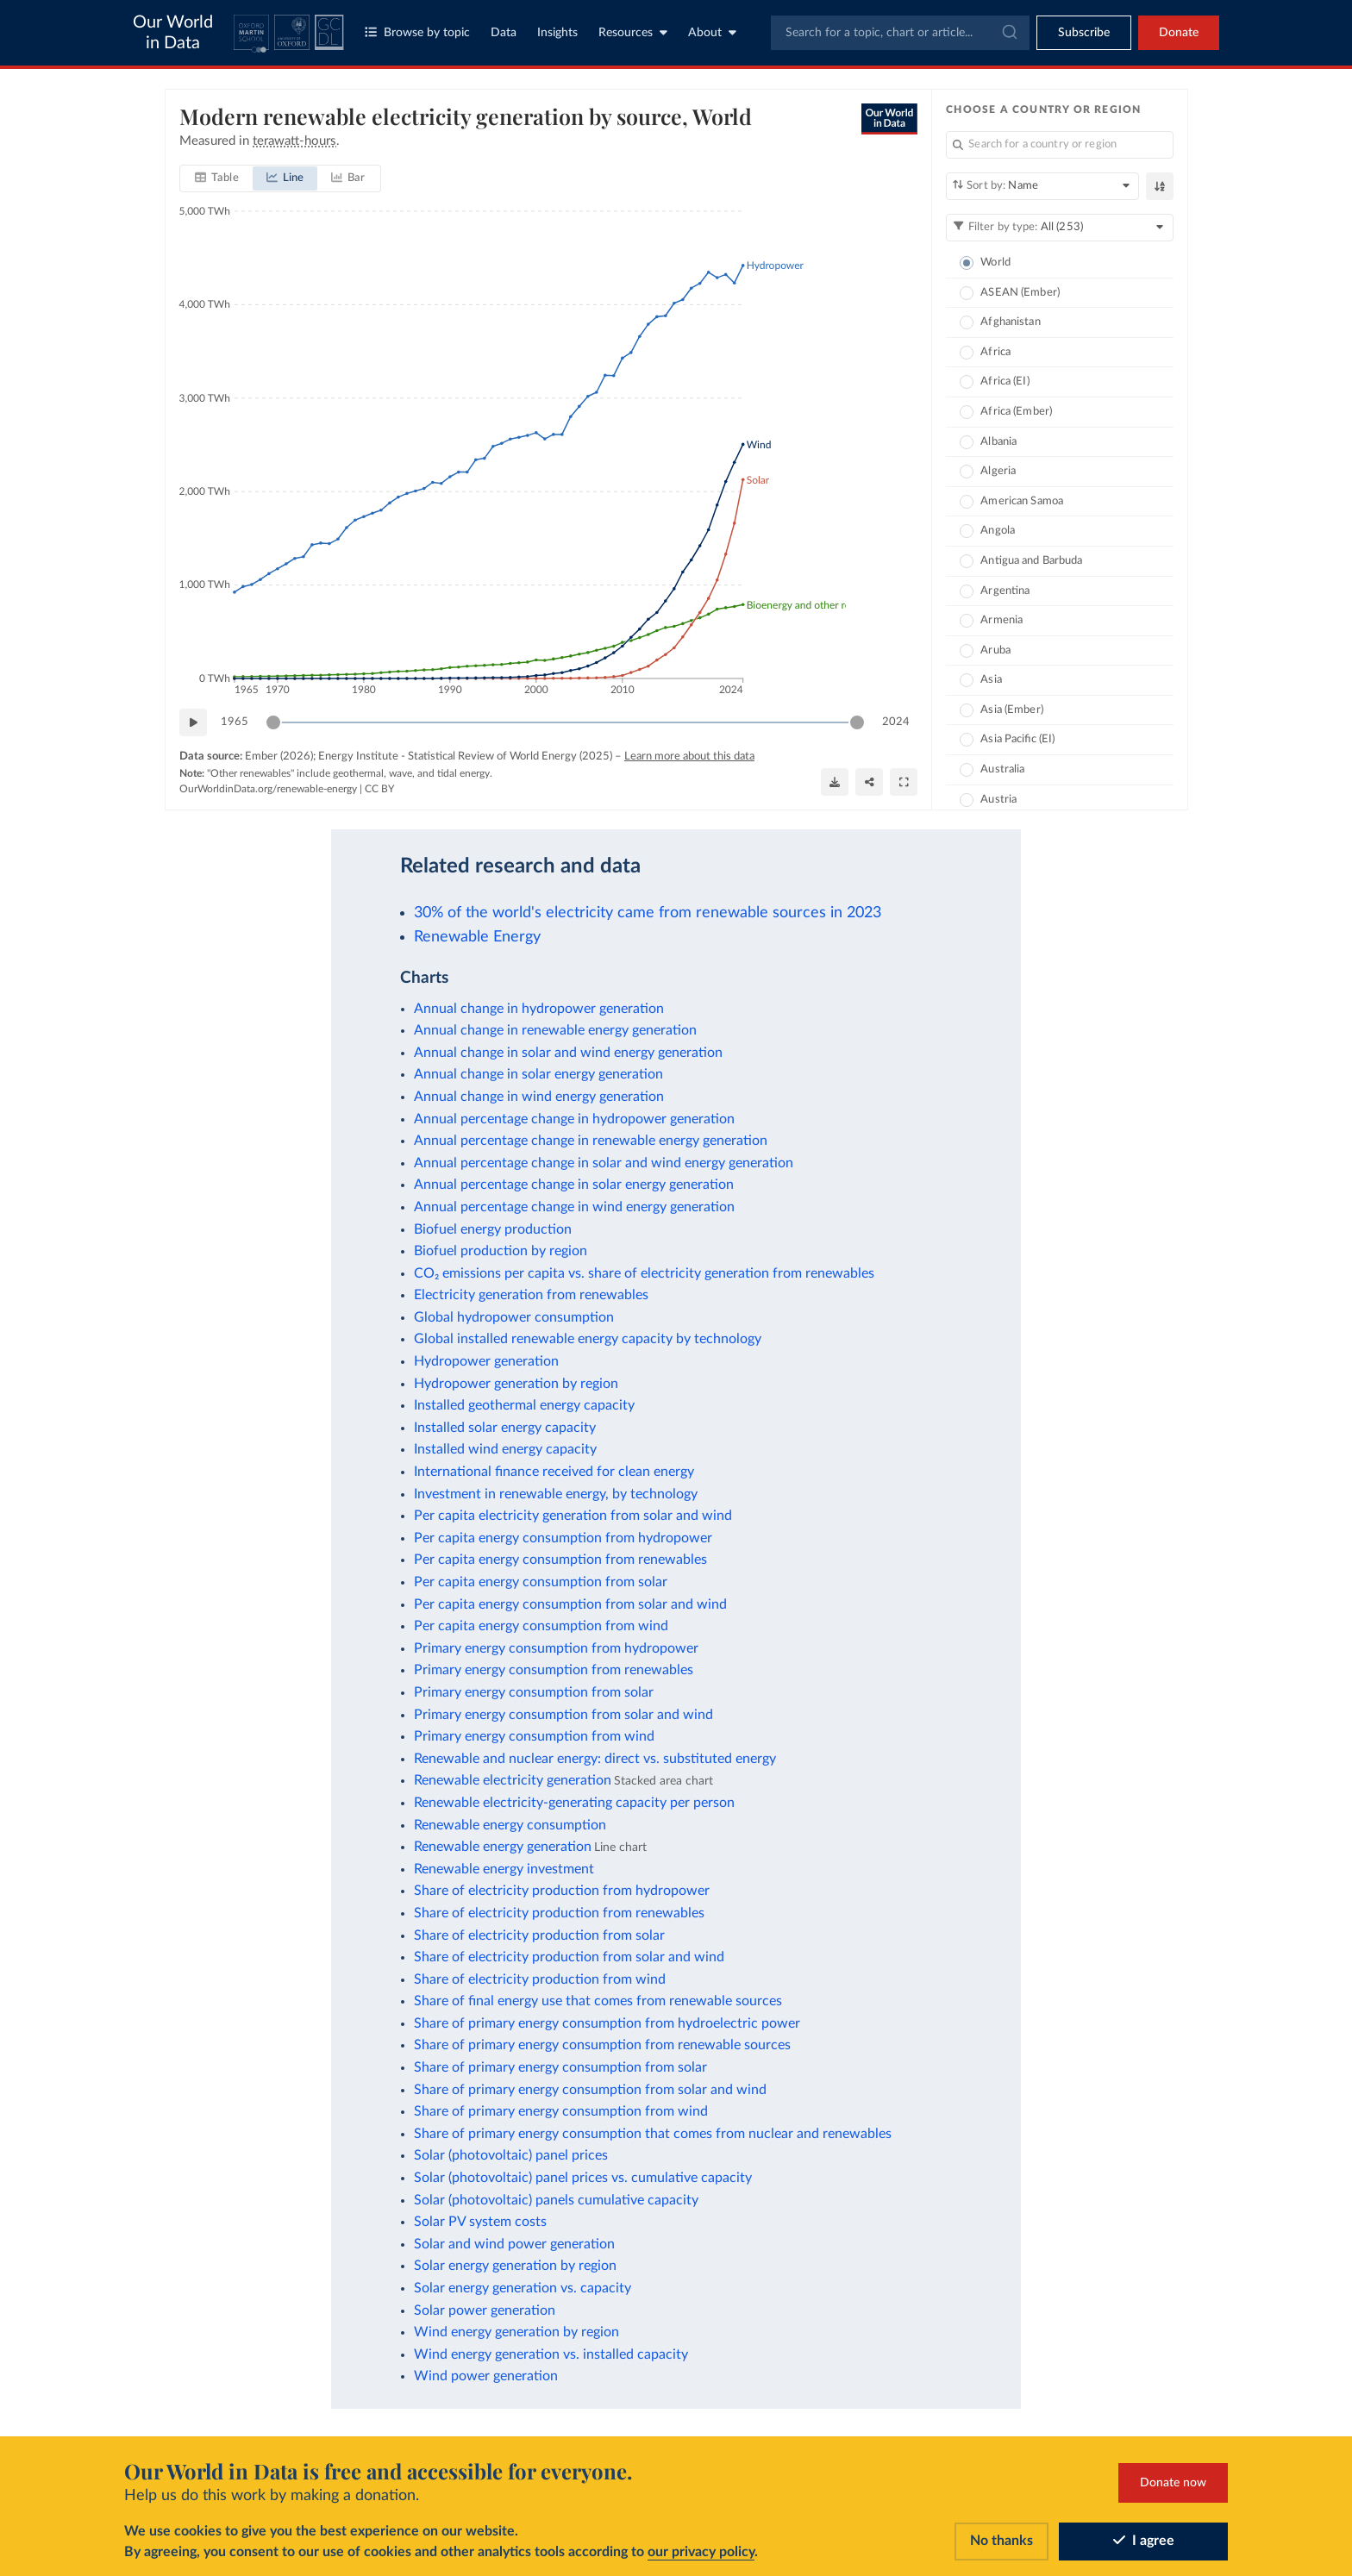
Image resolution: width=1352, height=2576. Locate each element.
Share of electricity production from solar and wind (569, 1957)
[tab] (217, 178)
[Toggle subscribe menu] (1083, 33)
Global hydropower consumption (514, 1317)
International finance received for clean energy (554, 1472)
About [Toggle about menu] (712, 32)
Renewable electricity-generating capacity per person (574, 1803)
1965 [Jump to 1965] (234, 721)
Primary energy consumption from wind (534, 1736)
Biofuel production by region (500, 1251)
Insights (557, 33)
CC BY (379, 789)
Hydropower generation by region (516, 1384)
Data (503, 33)
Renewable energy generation (503, 1847)
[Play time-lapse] (193, 722)
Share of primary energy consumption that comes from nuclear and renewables (653, 2134)
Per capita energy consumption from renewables (560, 1559)
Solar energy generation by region (515, 2266)
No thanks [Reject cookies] (1001, 2542)
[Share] (869, 781)
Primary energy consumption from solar (534, 1692)
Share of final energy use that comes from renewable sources (598, 2001)
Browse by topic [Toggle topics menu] (417, 32)
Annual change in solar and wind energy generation (568, 1053)
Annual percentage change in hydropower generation (574, 1119)
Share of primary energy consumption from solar (560, 2067)
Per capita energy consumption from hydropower (563, 1538)
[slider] (273, 722)
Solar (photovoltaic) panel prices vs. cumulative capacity (583, 2178)
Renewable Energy (477, 936)
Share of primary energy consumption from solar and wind (590, 2090)
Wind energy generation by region (516, 2332)
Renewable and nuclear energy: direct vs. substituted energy (595, 1759)
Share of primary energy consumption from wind (561, 2111)
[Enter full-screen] (903, 781)
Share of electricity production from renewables (559, 1913)
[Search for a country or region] (1060, 145)
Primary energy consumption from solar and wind (563, 1715)
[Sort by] (1042, 186)
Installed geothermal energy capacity (524, 1405)
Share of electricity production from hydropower (562, 1891)
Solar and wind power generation (514, 2244)
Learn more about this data (689, 756)
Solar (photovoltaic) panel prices (511, 2155)
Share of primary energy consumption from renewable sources (602, 2045)
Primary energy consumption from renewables (553, 1670)
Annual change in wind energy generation (539, 1097)
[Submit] (1008, 33)
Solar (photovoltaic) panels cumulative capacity (556, 2200)
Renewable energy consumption (510, 1825)
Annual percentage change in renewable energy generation (590, 1140)
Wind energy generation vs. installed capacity (551, 2354)
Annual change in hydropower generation (539, 1009)
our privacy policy (701, 2553)
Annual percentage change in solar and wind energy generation (603, 1163)
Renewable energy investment (504, 1869)
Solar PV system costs (480, 2222)
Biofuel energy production (493, 1229)
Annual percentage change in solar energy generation (574, 1184)
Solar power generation (484, 2310)
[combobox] (900, 33)
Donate (1179, 33)
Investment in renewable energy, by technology (556, 1494)
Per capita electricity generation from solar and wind (573, 1515)
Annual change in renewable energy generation (555, 1030)
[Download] (834, 781)
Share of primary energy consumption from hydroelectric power (607, 2023)
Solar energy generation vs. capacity (522, 2288)
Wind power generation (486, 2376)
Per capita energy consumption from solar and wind (570, 1604)
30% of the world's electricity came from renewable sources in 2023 (647, 912)
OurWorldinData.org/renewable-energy (268, 789)
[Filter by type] (1060, 227)
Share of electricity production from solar (539, 1935)
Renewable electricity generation (512, 1780)
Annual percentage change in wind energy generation (574, 1207)
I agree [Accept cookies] (1143, 2542)
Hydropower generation (486, 1361)
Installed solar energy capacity (505, 1428)
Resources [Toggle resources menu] (632, 32)
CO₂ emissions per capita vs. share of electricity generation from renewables (644, 1273)
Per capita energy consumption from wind (541, 1626)
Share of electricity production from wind (540, 1979)
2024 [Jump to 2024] (896, 721)
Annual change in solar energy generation (538, 1074)
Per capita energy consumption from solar (540, 1582)
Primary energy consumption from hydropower (556, 1648)
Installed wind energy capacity (505, 1449)
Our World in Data (173, 33)
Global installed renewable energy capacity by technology (587, 1339)
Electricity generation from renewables (531, 1295)
